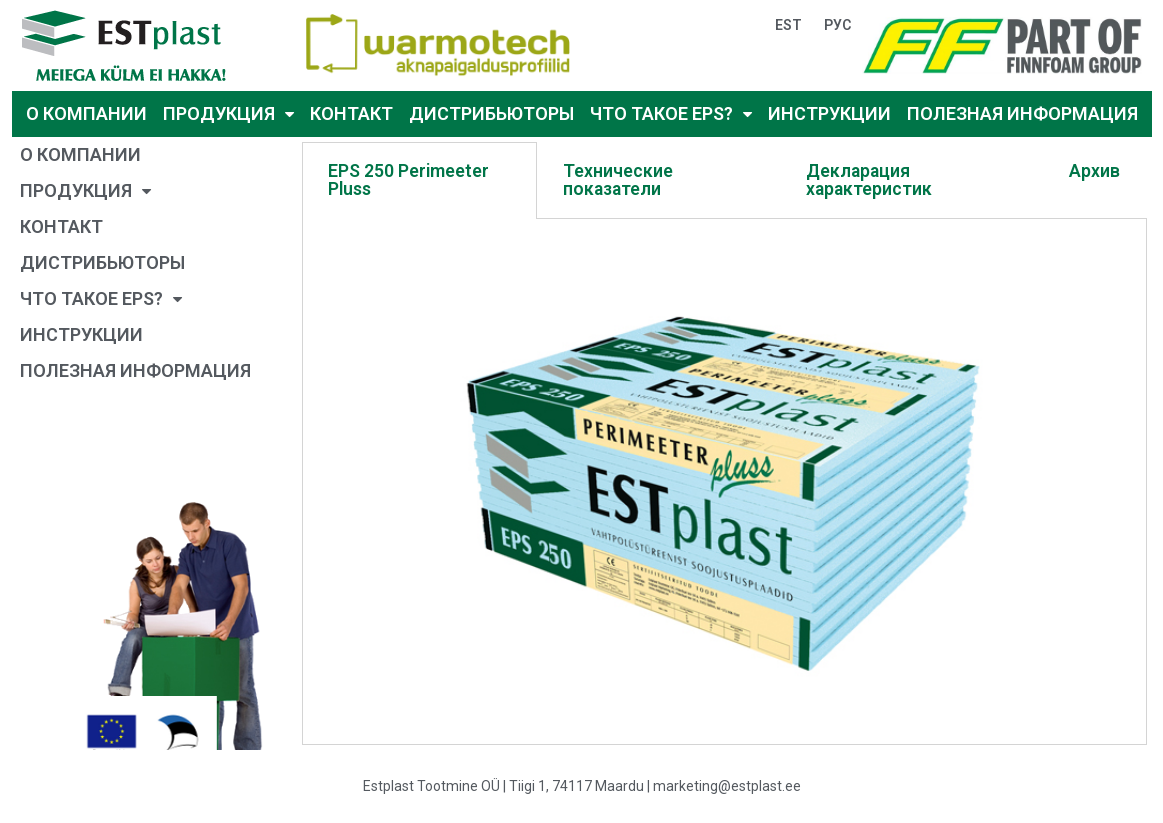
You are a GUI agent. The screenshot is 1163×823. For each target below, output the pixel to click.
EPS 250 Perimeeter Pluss (408, 180)
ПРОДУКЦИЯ (228, 114)
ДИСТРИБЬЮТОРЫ (491, 113)
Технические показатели (618, 180)
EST (788, 25)
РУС (837, 25)
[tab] (420, 180)
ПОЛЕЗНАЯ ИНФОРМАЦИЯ (1022, 113)
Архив (1094, 171)
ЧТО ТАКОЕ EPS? (671, 114)
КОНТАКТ (351, 113)
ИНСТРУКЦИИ (829, 113)
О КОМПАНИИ (86, 113)
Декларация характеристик (869, 180)
